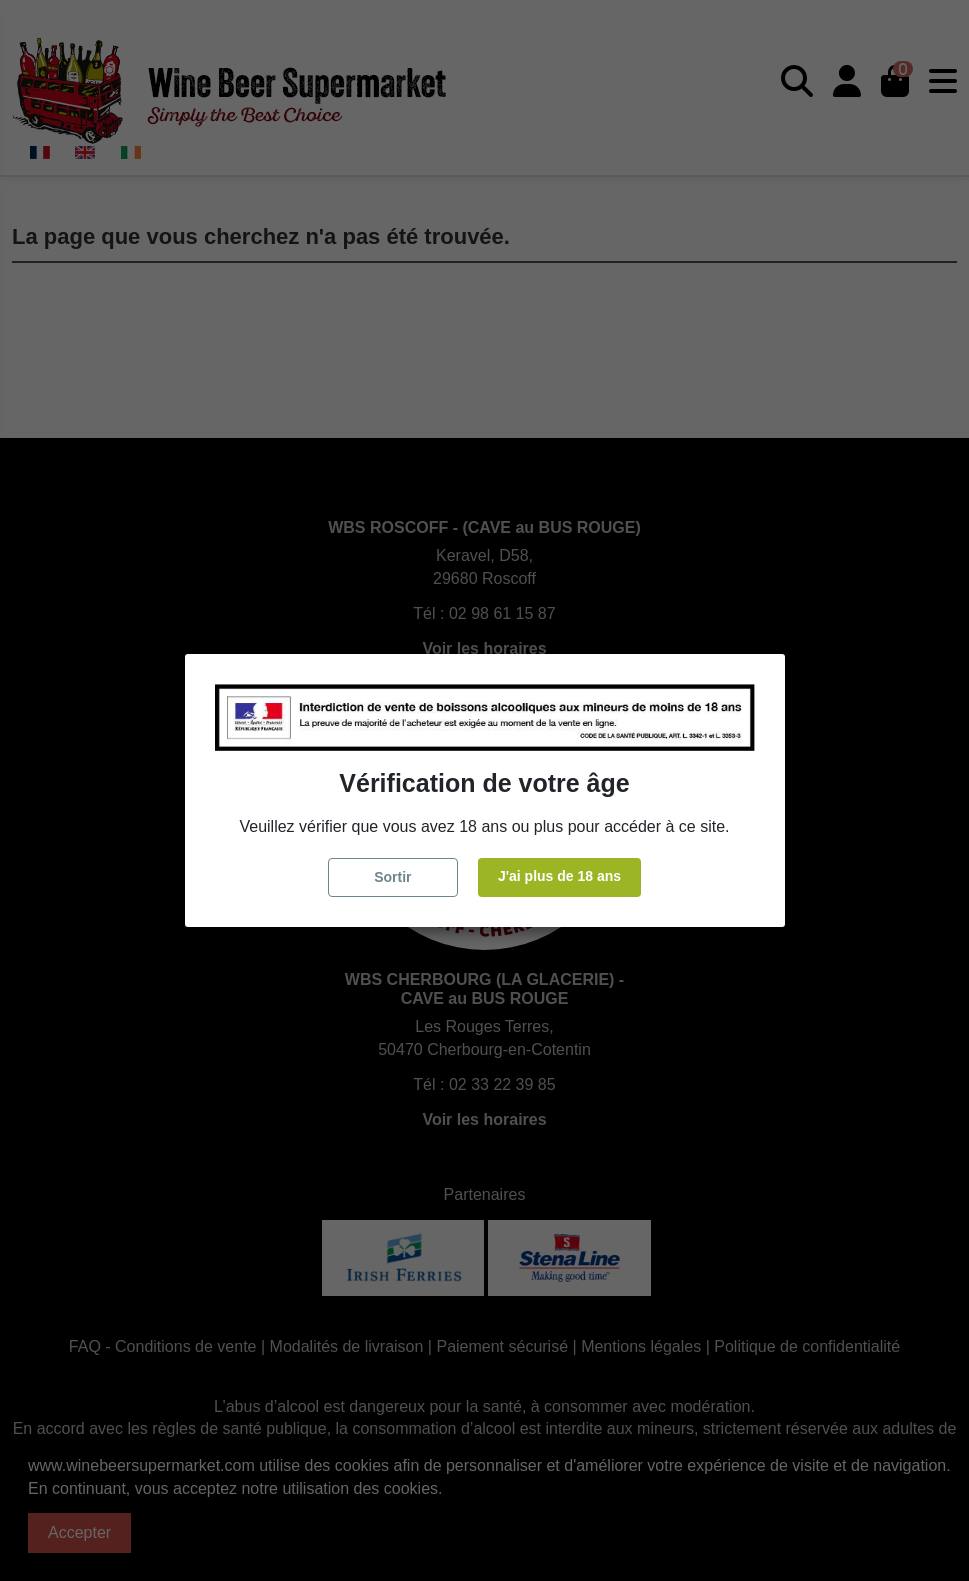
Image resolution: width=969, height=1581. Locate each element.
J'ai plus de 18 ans (559, 876)
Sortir (392, 877)
